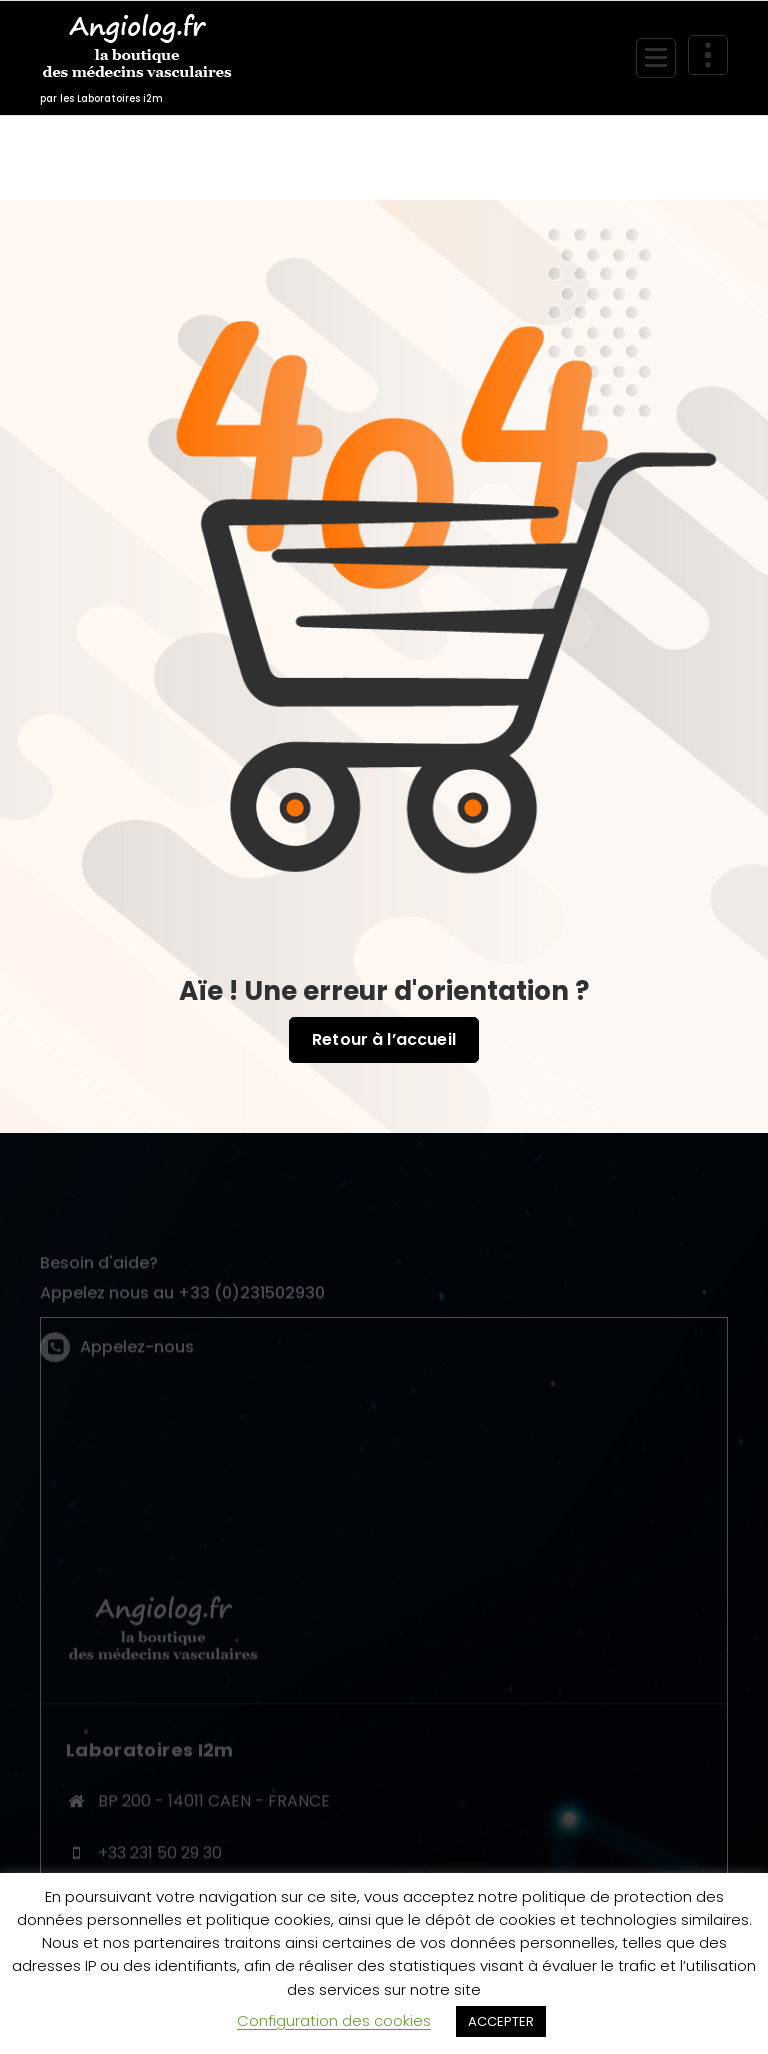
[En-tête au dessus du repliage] (708, 55)
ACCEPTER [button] (501, 2021)
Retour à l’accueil (384, 1040)
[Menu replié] (656, 58)
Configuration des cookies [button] (334, 2020)
